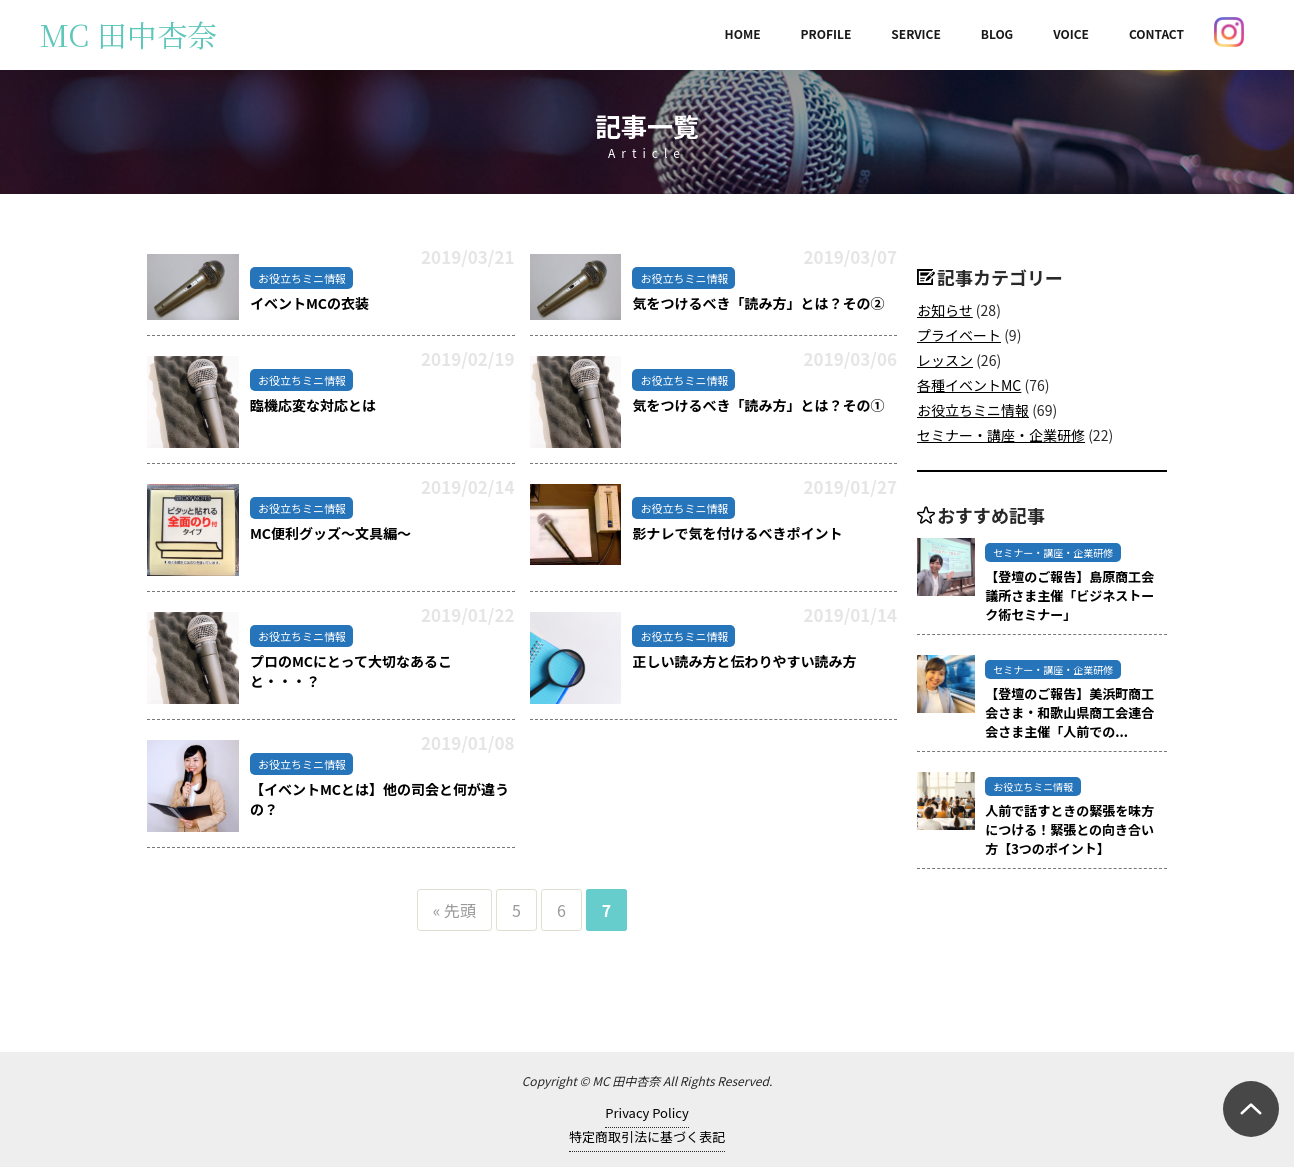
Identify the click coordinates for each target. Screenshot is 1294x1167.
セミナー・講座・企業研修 (1001, 435)
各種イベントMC (969, 385)
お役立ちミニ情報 (973, 410)
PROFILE (826, 33)
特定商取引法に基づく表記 (647, 1136)
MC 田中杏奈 (128, 34)
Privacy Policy (646, 1112)
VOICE (1071, 33)
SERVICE (916, 33)
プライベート (959, 335)
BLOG (997, 33)
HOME (743, 33)
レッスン (945, 360)
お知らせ (945, 310)
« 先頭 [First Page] (454, 910)
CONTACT (1156, 33)
